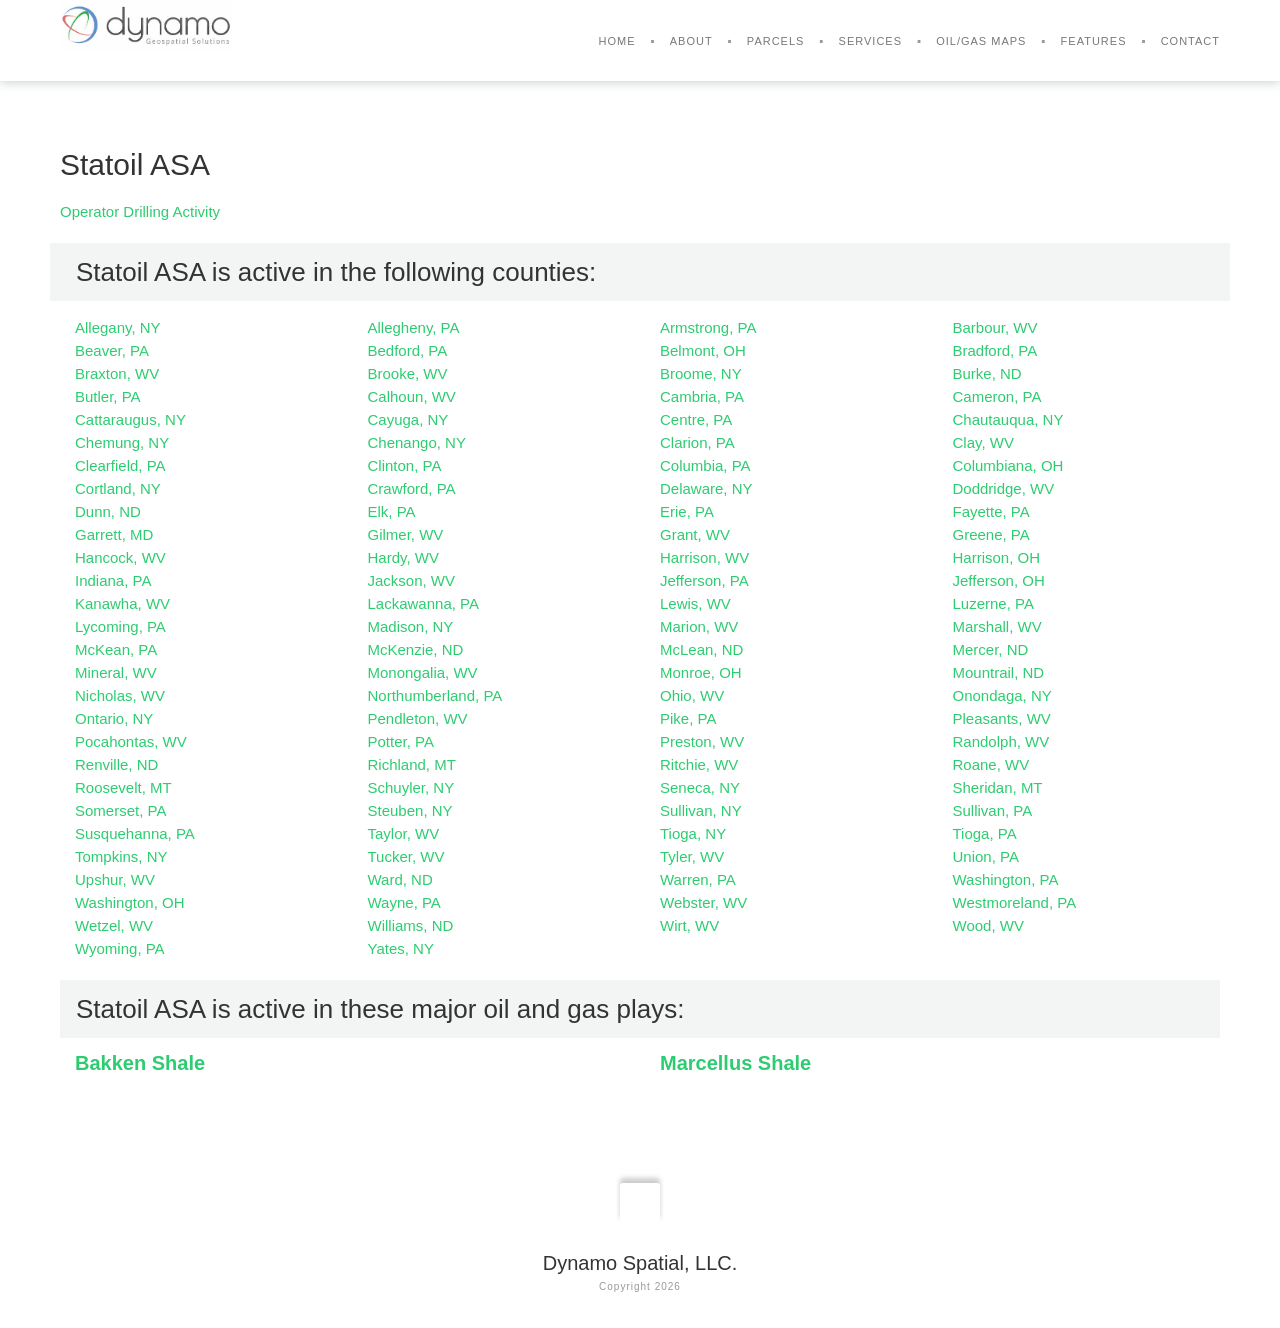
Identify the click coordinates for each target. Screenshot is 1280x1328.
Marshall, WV (997, 626)
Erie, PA (687, 511)
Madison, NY (411, 626)
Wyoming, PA (120, 948)
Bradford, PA (995, 350)
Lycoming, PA (120, 626)
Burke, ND (987, 373)
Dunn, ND (108, 511)
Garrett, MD (114, 534)
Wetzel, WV (114, 925)
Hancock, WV (120, 557)
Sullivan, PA (993, 810)
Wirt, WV (689, 925)
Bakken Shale (140, 1063)
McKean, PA (116, 649)
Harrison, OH (997, 557)
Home (617, 41)
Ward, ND (400, 879)
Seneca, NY (700, 787)
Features (1094, 41)
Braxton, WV (117, 373)
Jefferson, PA (704, 580)
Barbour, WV (995, 327)
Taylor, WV (404, 833)
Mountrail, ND (999, 672)
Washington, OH (130, 902)
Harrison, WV (704, 557)
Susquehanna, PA (135, 833)
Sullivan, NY (701, 810)
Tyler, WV (692, 856)
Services (870, 41)
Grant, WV (695, 534)
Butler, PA (108, 396)
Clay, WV (983, 442)
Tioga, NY (693, 833)
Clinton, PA (405, 465)
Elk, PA (392, 511)
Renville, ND (116, 764)
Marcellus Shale (735, 1063)
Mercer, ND (991, 649)
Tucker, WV (406, 856)
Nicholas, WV (120, 695)
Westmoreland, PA (1015, 902)
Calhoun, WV (412, 396)
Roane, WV (991, 764)
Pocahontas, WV (131, 741)
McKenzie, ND (416, 649)
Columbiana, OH (1008, 465)
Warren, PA (698, 879)
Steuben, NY (410, 810)
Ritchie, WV (699, 764)
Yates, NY (401, 948)
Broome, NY (701, 373)
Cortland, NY (118, 488)
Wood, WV (988, 925)
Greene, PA (991, 534)
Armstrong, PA (708, 327)
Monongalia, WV (423, 672)
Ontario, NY (114, 718)
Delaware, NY (706, 488)
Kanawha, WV (122, 603)
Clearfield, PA (120, 465)
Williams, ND (411, 925)
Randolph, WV (1001, 741)
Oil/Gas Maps (981, 41)
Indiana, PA (113, 580)
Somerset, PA (120, 810)
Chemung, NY (122, 442)
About (691, 41)
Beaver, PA (112, 350)
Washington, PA (1006, 879)
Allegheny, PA (414, 327)
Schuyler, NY (411, 787)
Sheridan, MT (998, 787)
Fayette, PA (991, 511)
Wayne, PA (404, 902)
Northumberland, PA (435, 695)
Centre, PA (696, 419)
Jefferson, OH (999, 580)
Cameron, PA (997, 396)
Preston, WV (702, 741)
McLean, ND (701, 649)
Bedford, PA (408, 350)
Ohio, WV (692, 695)
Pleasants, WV (1002, 718)
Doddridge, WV (1004, 488)
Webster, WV (703, 902)
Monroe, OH (701, 672)
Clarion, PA (697, 442)
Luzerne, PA (993, 603)
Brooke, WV (408, 373)
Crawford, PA (412, 488)
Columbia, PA (705, 465)
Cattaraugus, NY (130, 419)
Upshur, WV (115, 879)
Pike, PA (688, 718)
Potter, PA (401, 741)
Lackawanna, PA (423, 603)
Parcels (776, 41)
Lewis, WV (695, 603)
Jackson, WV (412, 580)
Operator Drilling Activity (140, 211)
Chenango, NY (417, 442)
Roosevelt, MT (123, 787)
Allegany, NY (118, 327)
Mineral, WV (116, 672)
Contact (1190, 41)
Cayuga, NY (408, 419)
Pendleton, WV (418, 718)
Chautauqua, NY (1008, 419)
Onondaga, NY (1002, 695)
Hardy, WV (403, 557)
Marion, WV (699, 626)
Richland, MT (412, 764)
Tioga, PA (985, 833)
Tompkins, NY (121, 856)
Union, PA (986, 856)
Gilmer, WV (406, 534)
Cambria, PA (702, 396)
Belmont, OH (703, 350)
